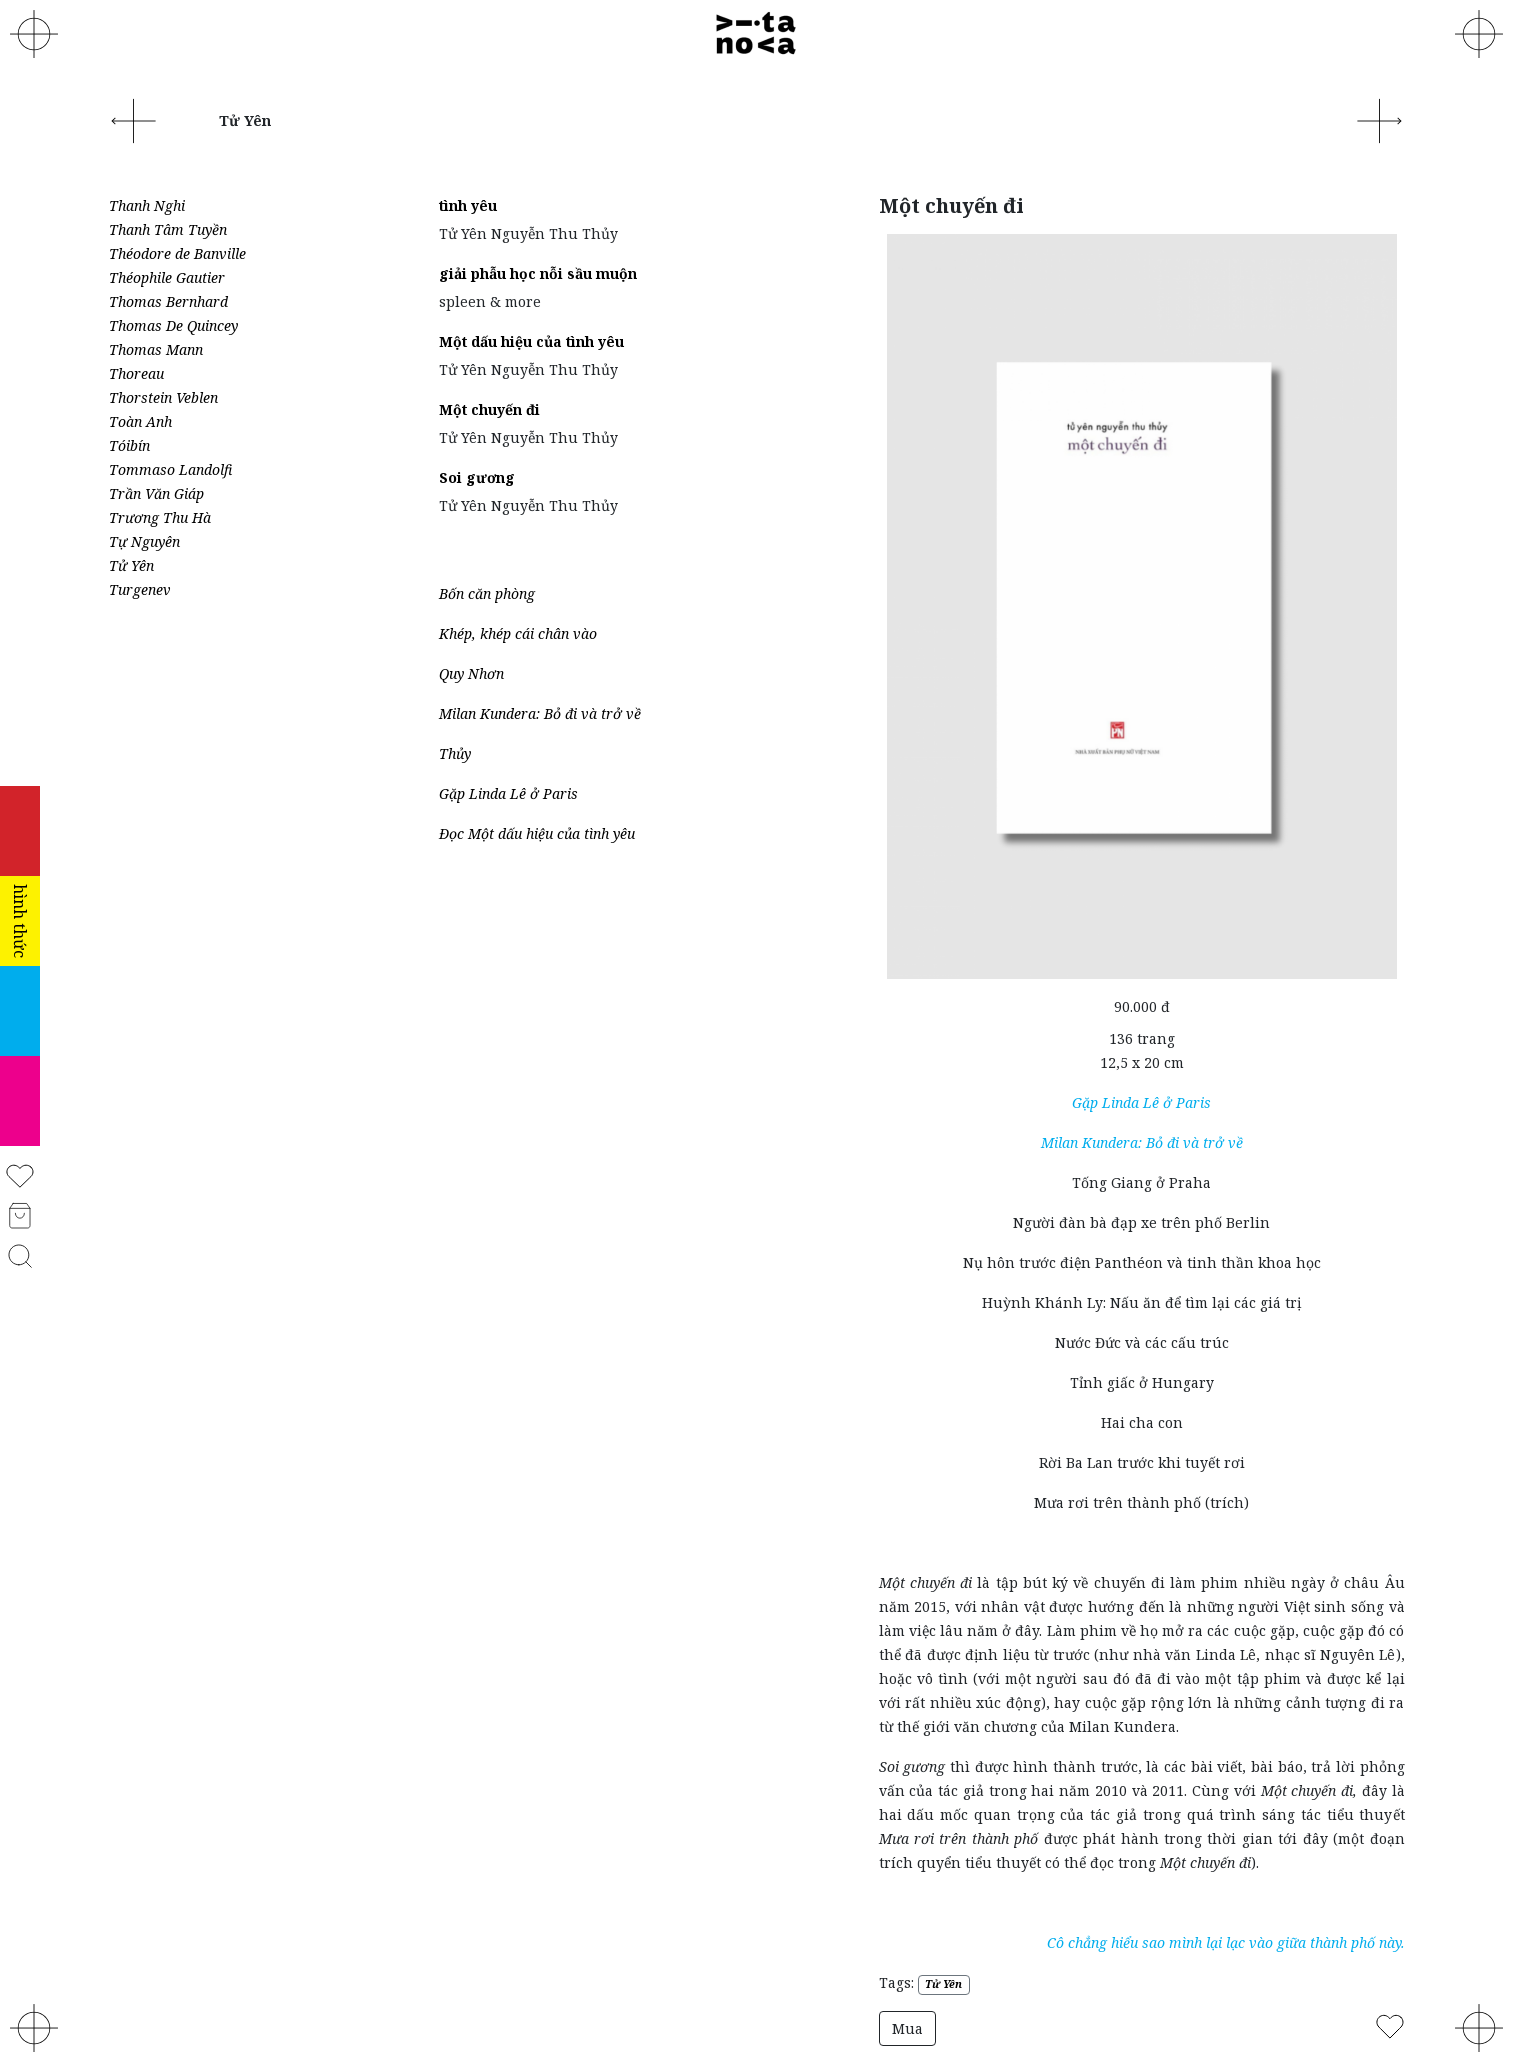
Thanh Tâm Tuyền (168, 229)
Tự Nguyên (144, 541)
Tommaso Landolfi (170, 469)
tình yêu (468, 205)
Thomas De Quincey (173, 325)
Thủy (455, 753)
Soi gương (477, 477)
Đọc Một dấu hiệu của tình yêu (537, 833)
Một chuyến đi (489, 409)
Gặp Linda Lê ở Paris (508, 793)
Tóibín (129, 445)
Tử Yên (131, 565)
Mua (907, 2028)
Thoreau (136, 373)
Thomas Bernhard (168, 301)
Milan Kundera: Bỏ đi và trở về (540, 713)
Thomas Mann (156, 349)
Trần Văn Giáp (156, 493)
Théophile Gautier (167, 277)
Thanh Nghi (147, 205)
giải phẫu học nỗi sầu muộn (538, 273)
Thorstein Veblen (163, 397)
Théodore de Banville (177, 253)
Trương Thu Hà (160, 517)
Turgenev (140, 589)
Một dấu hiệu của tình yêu (531, 341)
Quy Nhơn (471, 673)
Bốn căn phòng (487, 593)
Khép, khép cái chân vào (518, 633)
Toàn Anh (140, 421)
